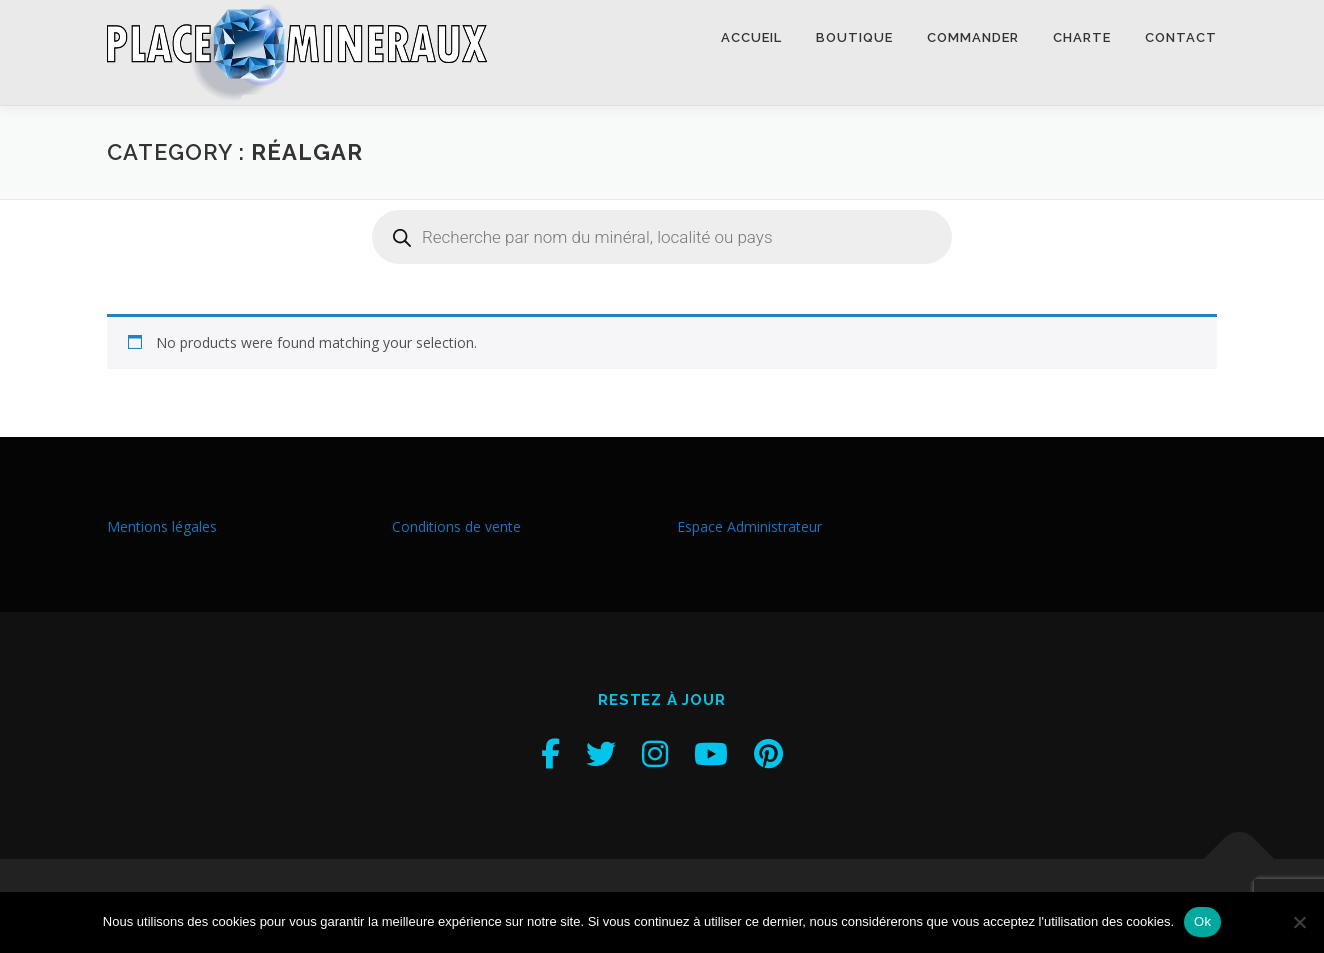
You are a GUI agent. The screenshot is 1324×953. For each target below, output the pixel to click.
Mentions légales (162, 526)
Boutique (854, 37)
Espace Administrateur (749, 526)
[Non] (1299, 922)
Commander (973, 37)
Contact (1181, 37)
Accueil (751, 37)
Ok (1202, 921)
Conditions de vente (456, 526)
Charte (1082, 37)
